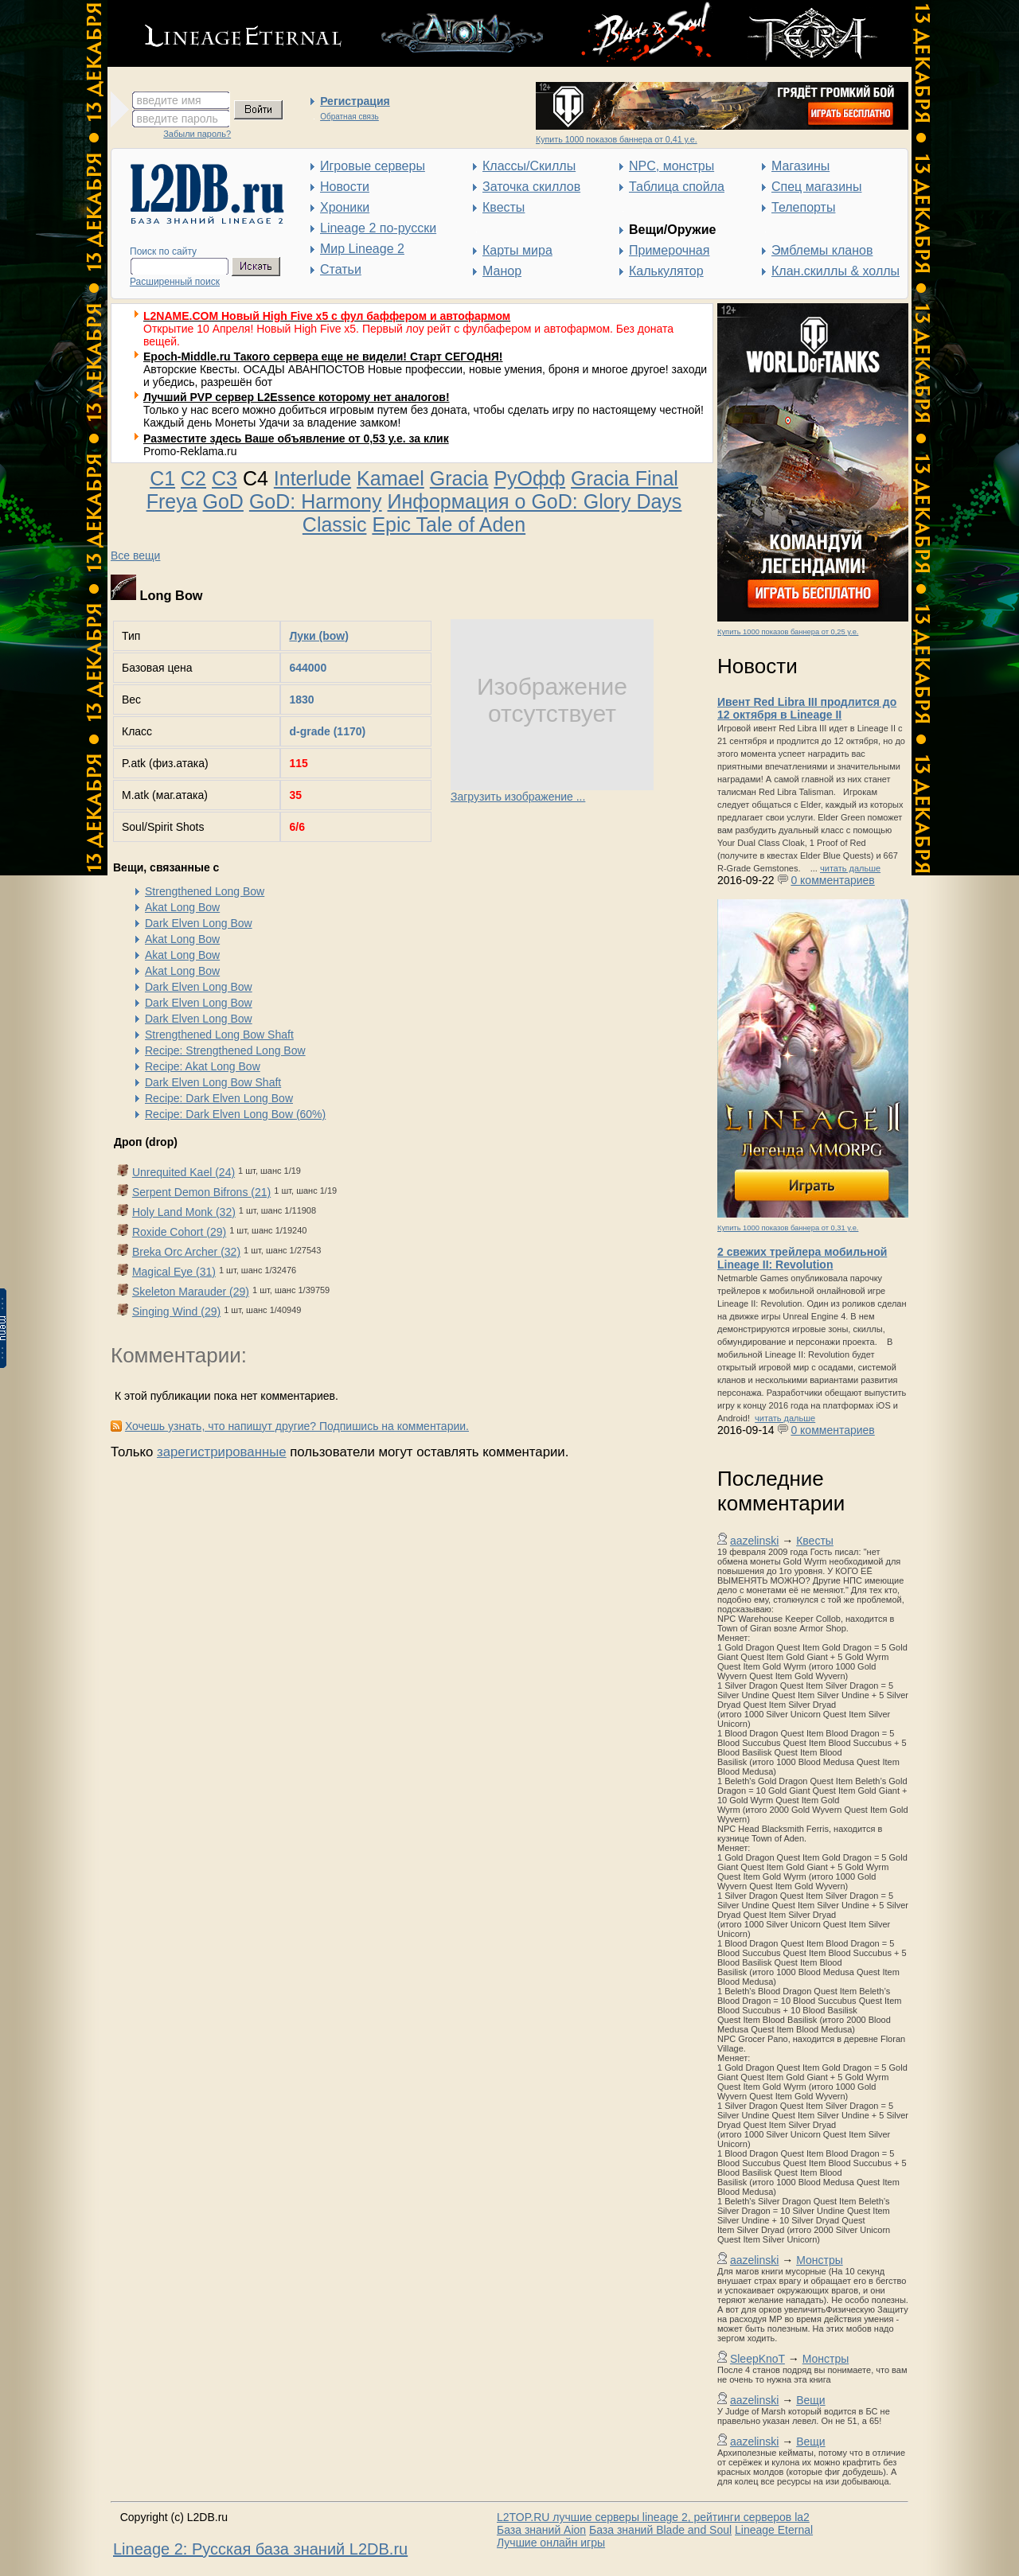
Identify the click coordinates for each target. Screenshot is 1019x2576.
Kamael (390, 478)
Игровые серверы (372, 166)
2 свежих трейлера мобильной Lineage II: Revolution (802, 1258)
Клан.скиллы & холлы (835, 271)
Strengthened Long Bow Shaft (219, 1034)
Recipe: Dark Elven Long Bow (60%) (235, 1114)
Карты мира (517, 250)
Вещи (810, 2400)
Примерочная (669, 250)
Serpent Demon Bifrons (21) (201, 1192)
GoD (223, 501)
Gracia (459, 478)
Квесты (503, 207)
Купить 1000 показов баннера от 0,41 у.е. (616, 139)
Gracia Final (624, 478)
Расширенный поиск (175, 281)
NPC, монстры (671, 166)
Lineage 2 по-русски (378, 228)
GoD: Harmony (315, 501)
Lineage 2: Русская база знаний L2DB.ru (260, 2549)
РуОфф (529, 478)
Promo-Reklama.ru (189, 451)
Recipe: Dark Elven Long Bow (219, 1098)
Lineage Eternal (774, 2529)
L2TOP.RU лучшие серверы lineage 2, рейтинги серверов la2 (653, 2517)
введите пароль (177, 118)
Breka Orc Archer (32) (186, 1251)
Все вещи (135, 555)
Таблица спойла (676, 186)
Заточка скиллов (531, 186)
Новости (344, 186)
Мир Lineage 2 (362, 248)
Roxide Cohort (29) (179, 1232)
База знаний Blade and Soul (660, 2529)
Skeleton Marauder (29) (190, 1291)
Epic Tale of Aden (448, 524)
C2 (193, 478)
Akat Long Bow (182, 907)
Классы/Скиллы (529, 166)
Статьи (340, 269)
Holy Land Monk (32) (184, 1212)
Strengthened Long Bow (204, 891)
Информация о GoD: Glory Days (535, 501)
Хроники (344, 207)
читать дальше (850, 868)
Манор (501, 271)
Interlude (312, 478)
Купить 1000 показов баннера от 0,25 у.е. (787, 632)
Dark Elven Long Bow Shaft (213, 1082)
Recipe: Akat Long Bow (202, 1066)
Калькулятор (666, 271)
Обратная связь (349, 116)
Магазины (800, 166)
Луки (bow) (318, 635)
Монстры (819, 2260)
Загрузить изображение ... (518, 796)
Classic (335, 524)
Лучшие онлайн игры (551, 2542)
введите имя (169, 100)
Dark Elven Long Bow (198, 923)
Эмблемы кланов (822, 250)
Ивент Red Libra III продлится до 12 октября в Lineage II (806, 708)
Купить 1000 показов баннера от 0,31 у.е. (787, 1228)
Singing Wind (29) (176, 1311)
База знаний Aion (541, 2529)
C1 (162, 478)
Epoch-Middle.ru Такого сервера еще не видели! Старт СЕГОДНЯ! (323, 356)
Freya (171, 501)
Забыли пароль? (197, 133)
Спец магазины (816, 186)
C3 (224, 478)
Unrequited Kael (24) (183, 1172)
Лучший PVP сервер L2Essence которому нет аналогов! (296, 397)
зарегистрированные (222, 1451)
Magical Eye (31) (174, 1271)
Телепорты (803, 207)
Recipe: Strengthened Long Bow (225, 1050)
